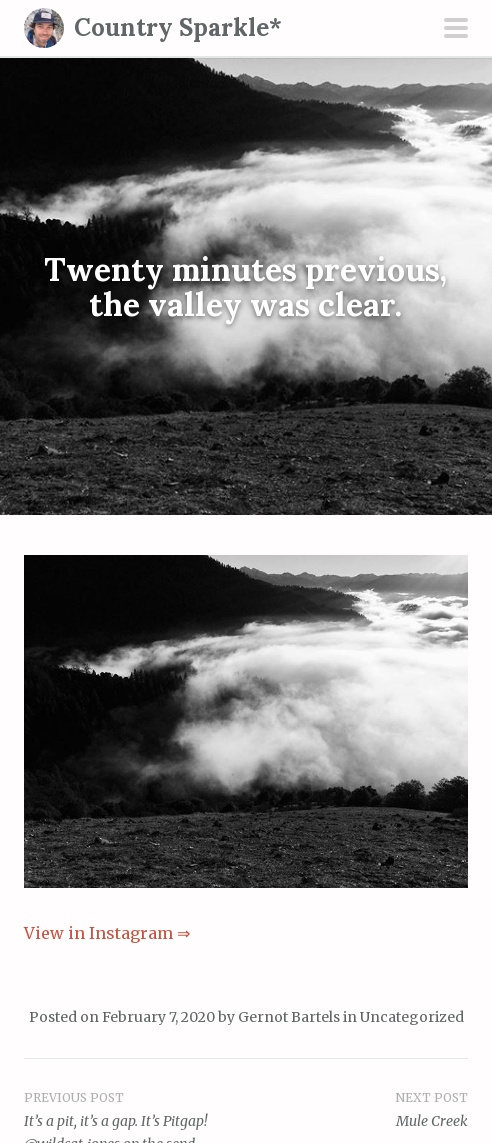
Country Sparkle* (178, 27)
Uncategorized (412, 1017)
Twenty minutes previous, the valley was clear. (245, 286)
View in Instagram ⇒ (107, 933)
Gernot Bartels (289, 1017)
